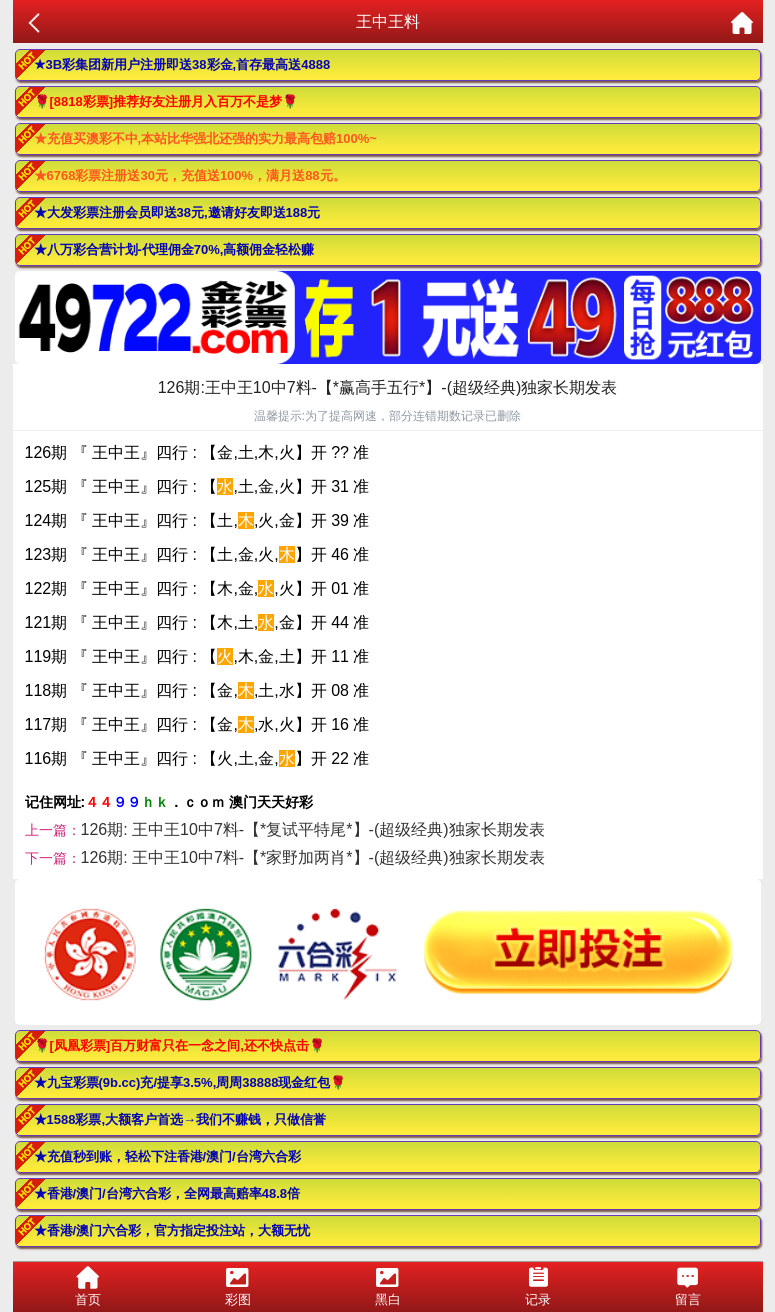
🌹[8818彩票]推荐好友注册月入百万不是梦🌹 (166, 101)
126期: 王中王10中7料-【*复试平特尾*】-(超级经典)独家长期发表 (313, 829)
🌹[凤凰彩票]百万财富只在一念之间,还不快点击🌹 (179, 1045)
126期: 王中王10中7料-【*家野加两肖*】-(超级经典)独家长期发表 (313, 857)
